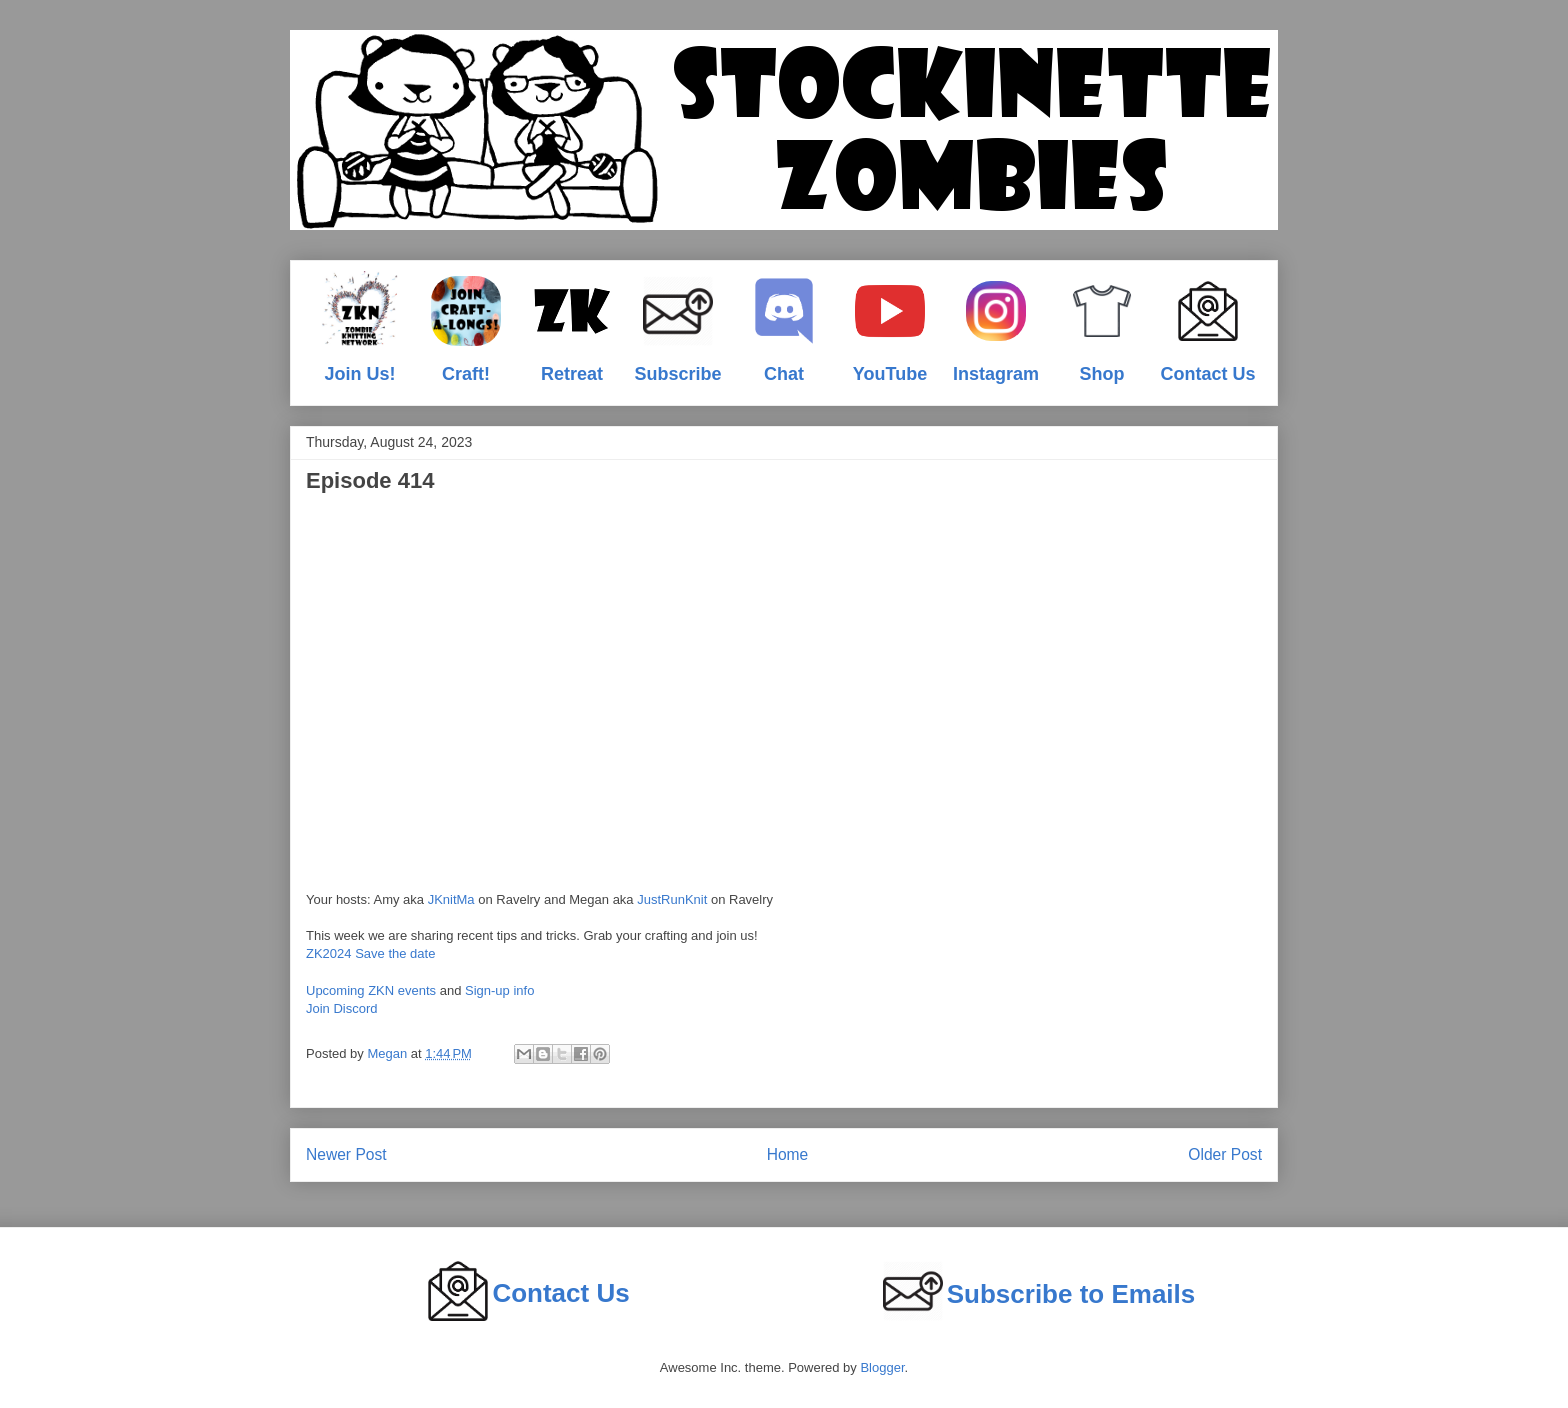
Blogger (882, 1367)
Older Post (1225, 1154)
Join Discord (342, 1008)
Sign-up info (499, 990)
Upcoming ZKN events (371, 990)
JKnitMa (451, 899)
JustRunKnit (672, 899)
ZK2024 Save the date (370, 953)
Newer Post (346, 1154)
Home (788, 1154)
